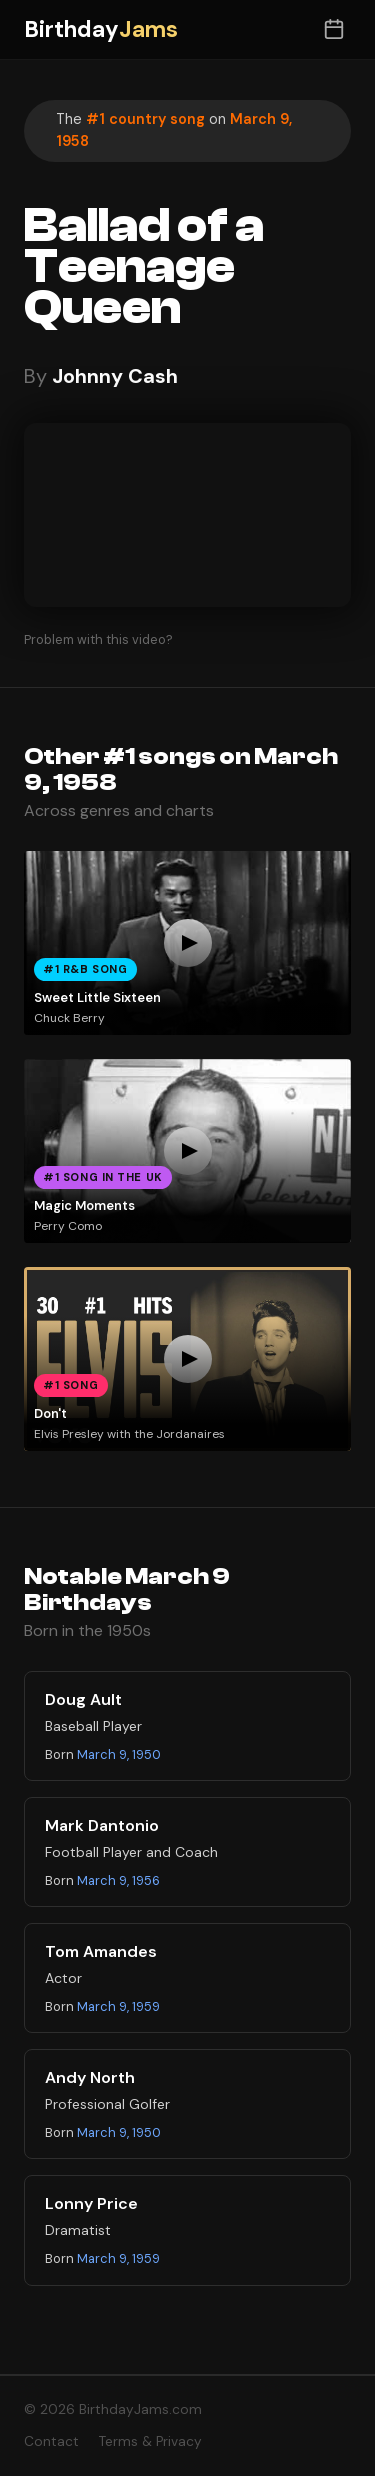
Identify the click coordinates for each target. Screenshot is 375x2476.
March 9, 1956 (118, 1880)
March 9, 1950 (119, 1754)
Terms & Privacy (150, 2441)
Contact (51, 2441)
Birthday (101, 29)
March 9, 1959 (118, 2006)
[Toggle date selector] (333, 29)
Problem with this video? (98, 639)
